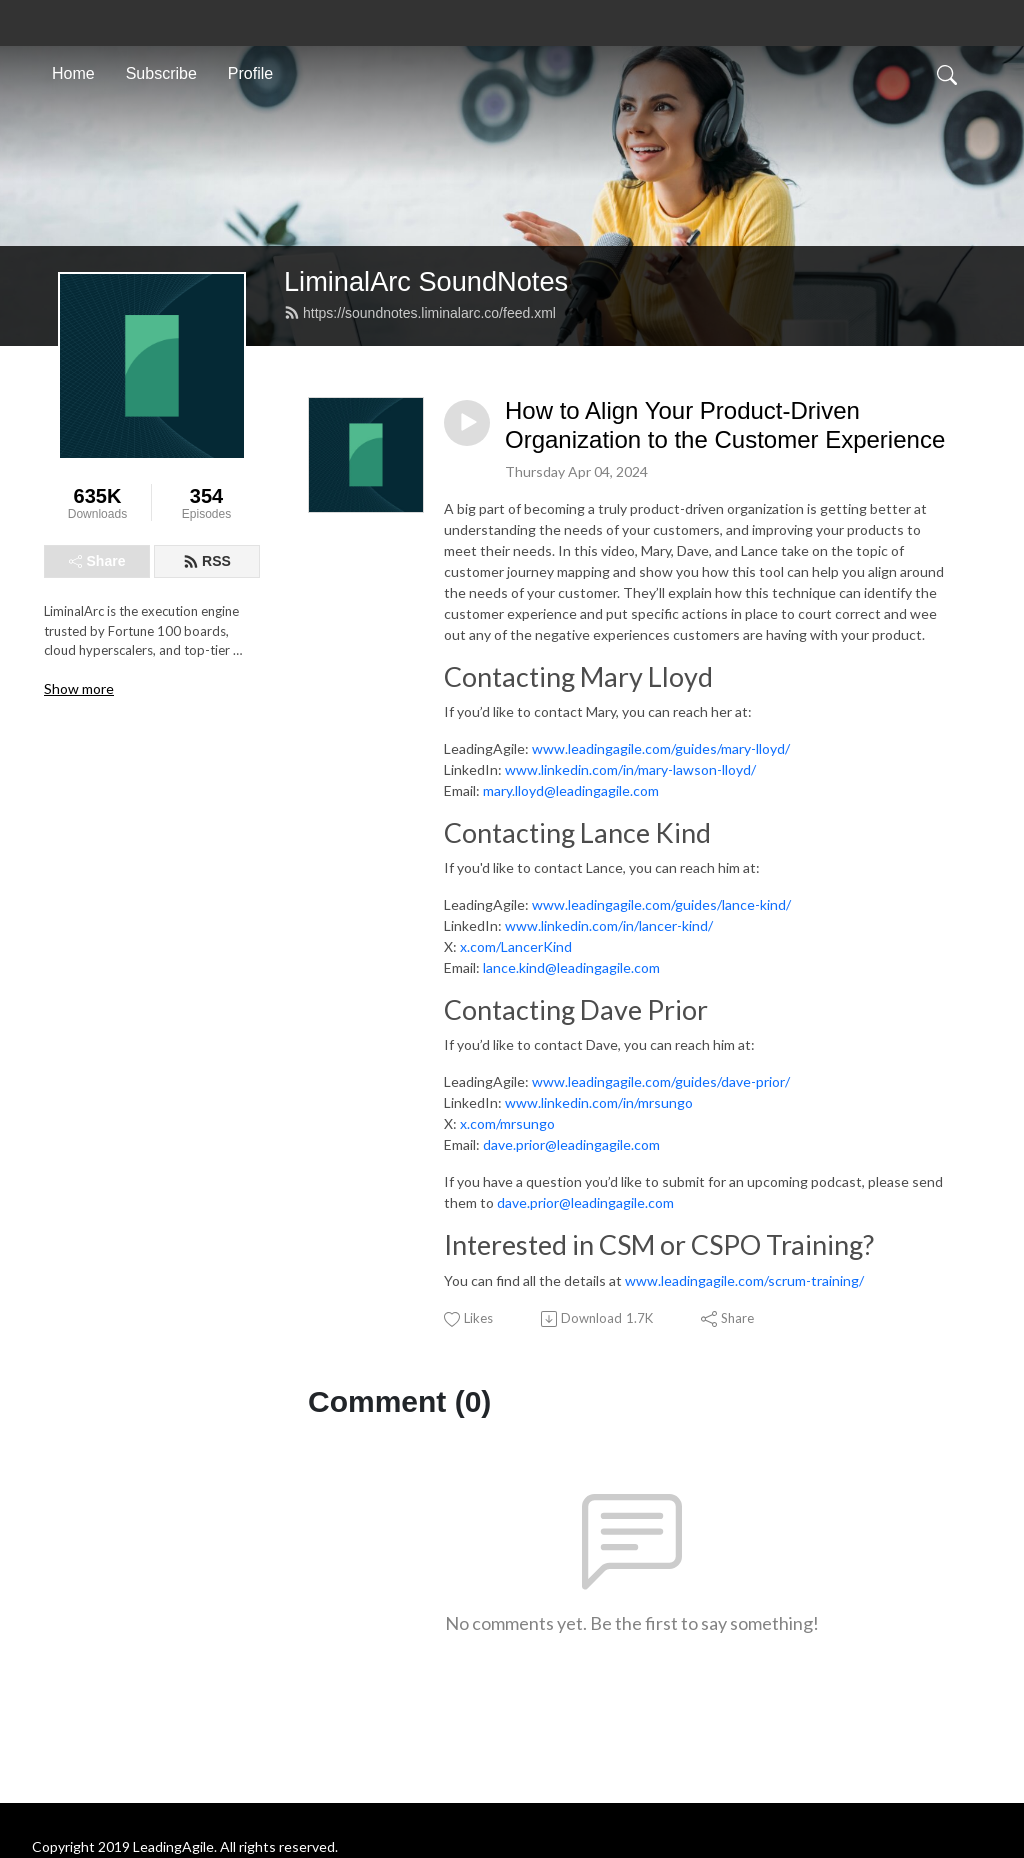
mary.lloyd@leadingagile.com (571, 790)
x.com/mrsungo (507, 1123)
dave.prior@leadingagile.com (571, 1144)
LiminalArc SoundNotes (426, 281)
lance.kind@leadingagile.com (570, 967)
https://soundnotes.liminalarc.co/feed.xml (420, 313)
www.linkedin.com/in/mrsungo (599, 1102)
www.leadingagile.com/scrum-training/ (744, 1280)
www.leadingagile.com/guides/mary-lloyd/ (661, 748)
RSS (207, 561)
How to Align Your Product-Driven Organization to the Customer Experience (725, 425)
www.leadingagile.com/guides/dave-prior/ (661, 1081)
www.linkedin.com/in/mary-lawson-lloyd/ (630, 769)
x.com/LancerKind (516, 946)
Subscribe (161, 73)
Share (97, 561)
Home (73, 73)
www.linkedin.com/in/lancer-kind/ (609, 925)
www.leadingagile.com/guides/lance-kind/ (661, 904)
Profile (250, 73)
